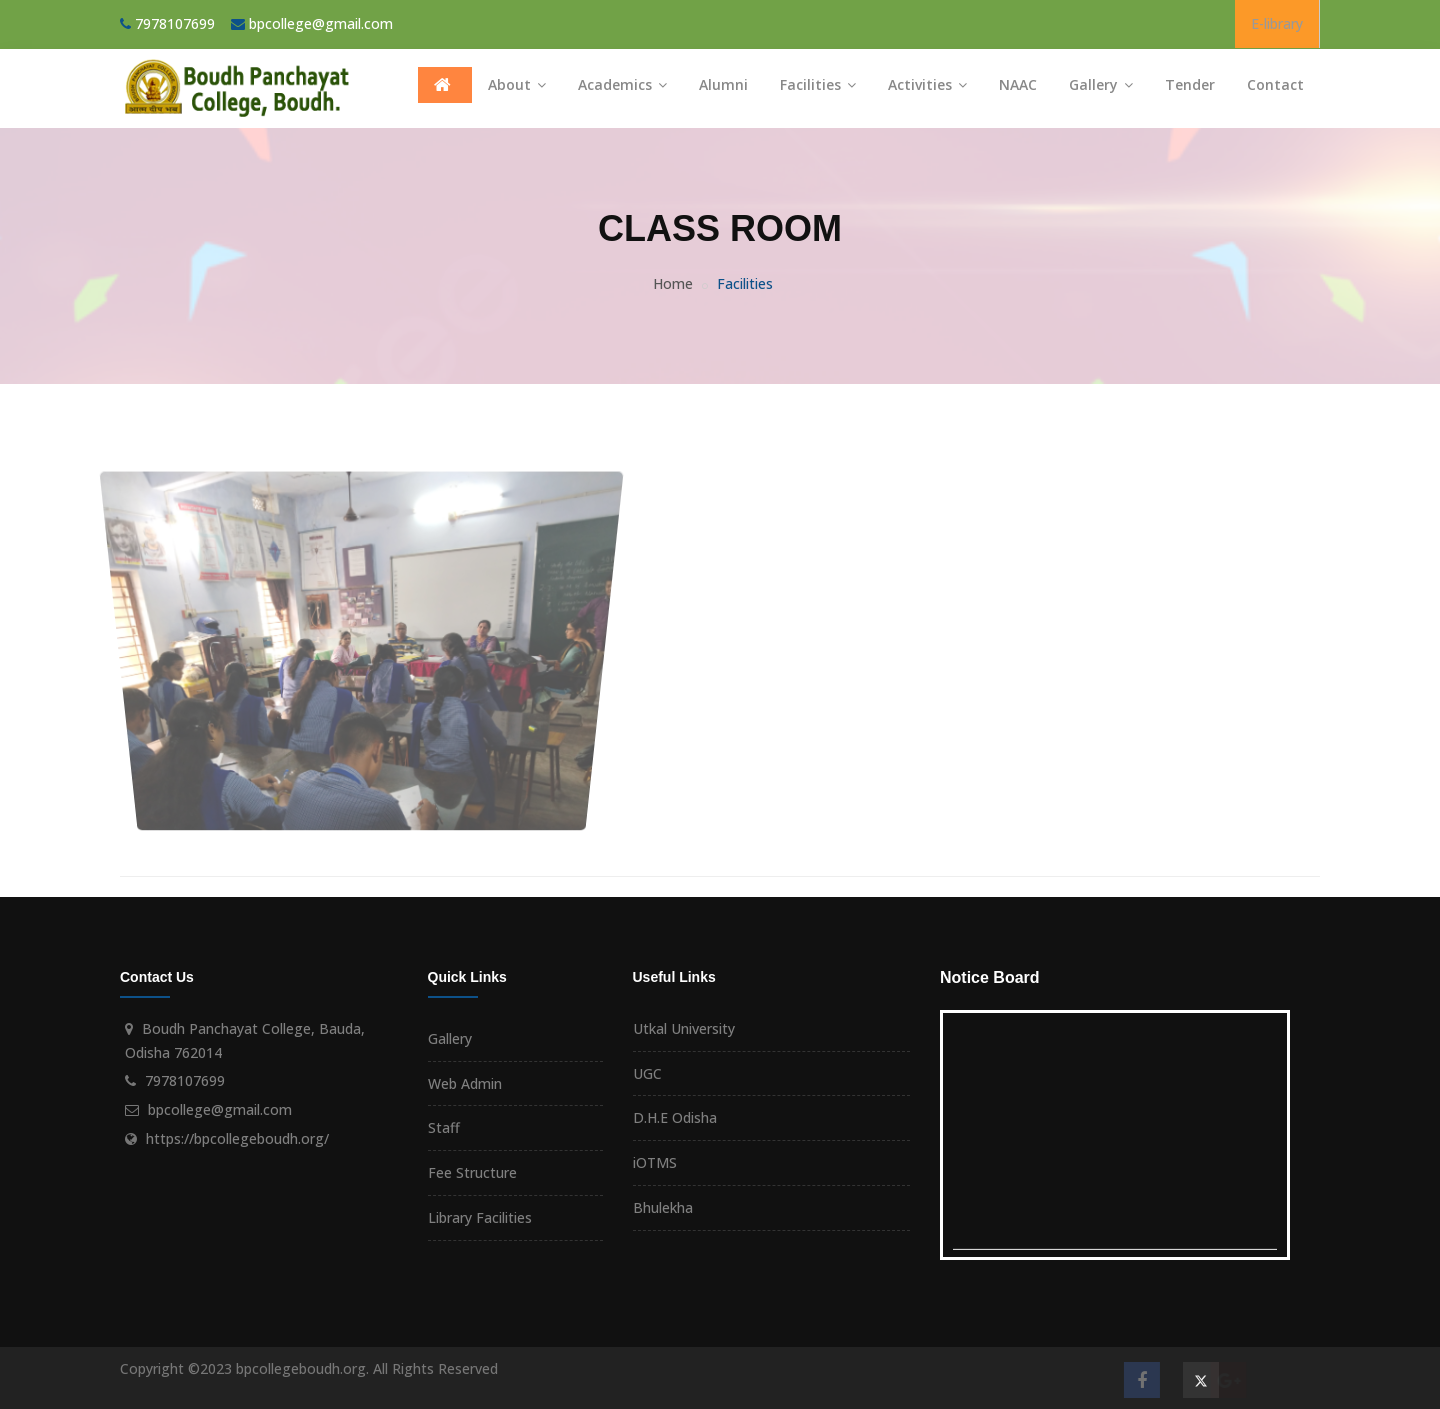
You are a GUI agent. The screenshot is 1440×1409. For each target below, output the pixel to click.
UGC (647, 1073)
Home (673, 283)
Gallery (1101, 84)
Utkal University (684, 1028)
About (517, 84)
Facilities (818, 84)
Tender (1190, 84)
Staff (444, 1127)
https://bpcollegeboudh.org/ (237, 1138)
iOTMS (655, 1162)
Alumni (723, 84)
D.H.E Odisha (675, 1117)
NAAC (1018, 84)
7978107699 (185, 1080)
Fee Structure (472, 1172)
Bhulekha (663, 1207)
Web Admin (465, 1083)
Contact (1275, 84)
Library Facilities (480, 1217)
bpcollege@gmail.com (321, 23)
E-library (1277, 23)
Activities (927, 84)
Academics (622, 84)
